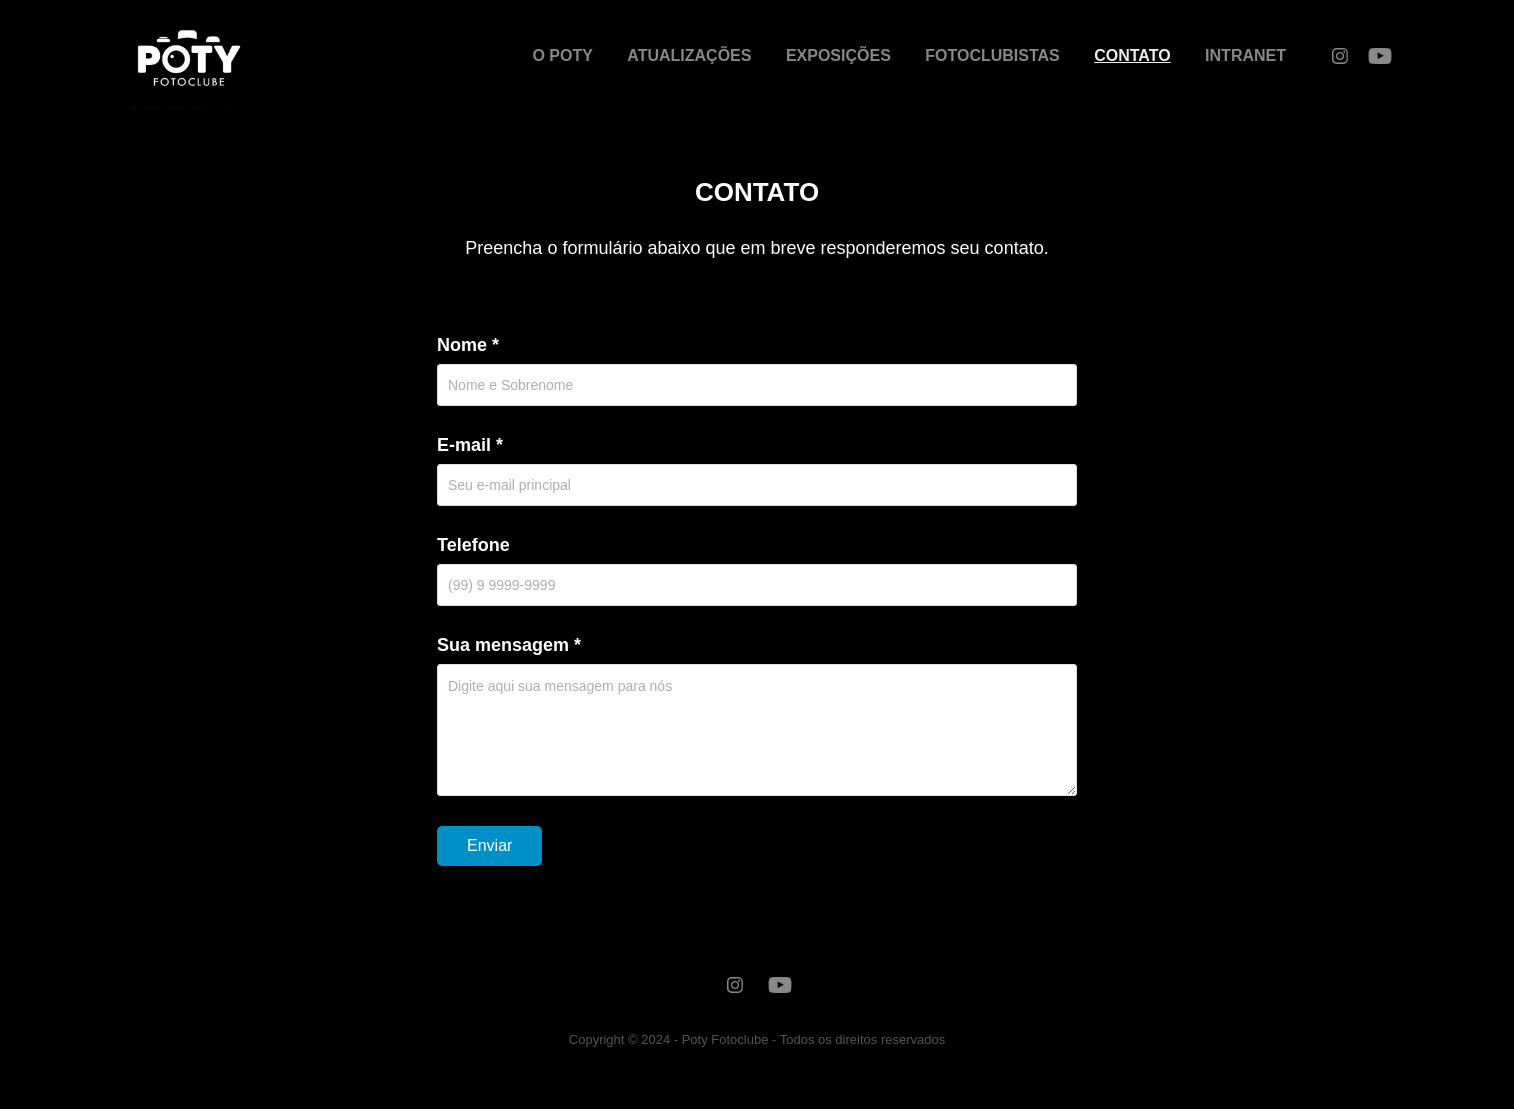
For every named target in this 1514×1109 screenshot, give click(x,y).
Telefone (473, 545)
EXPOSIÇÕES (838, 55)
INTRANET (1245, 55)
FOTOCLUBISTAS (992, 55)
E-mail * (470, 445)
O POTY (562, 55)
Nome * (468, 345)
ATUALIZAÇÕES (689, 55)
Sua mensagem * (509, 645)
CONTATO (1132, 55)
